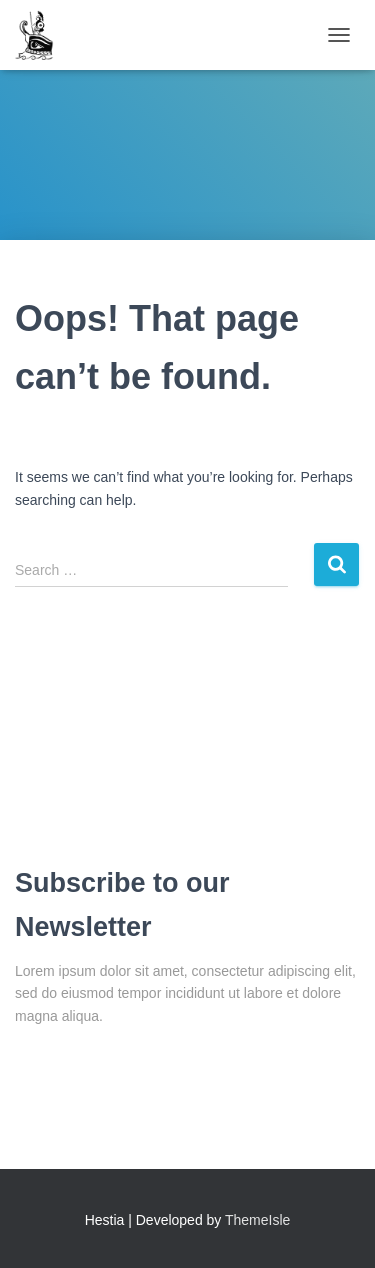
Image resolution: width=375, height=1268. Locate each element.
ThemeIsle (257, 1220)
